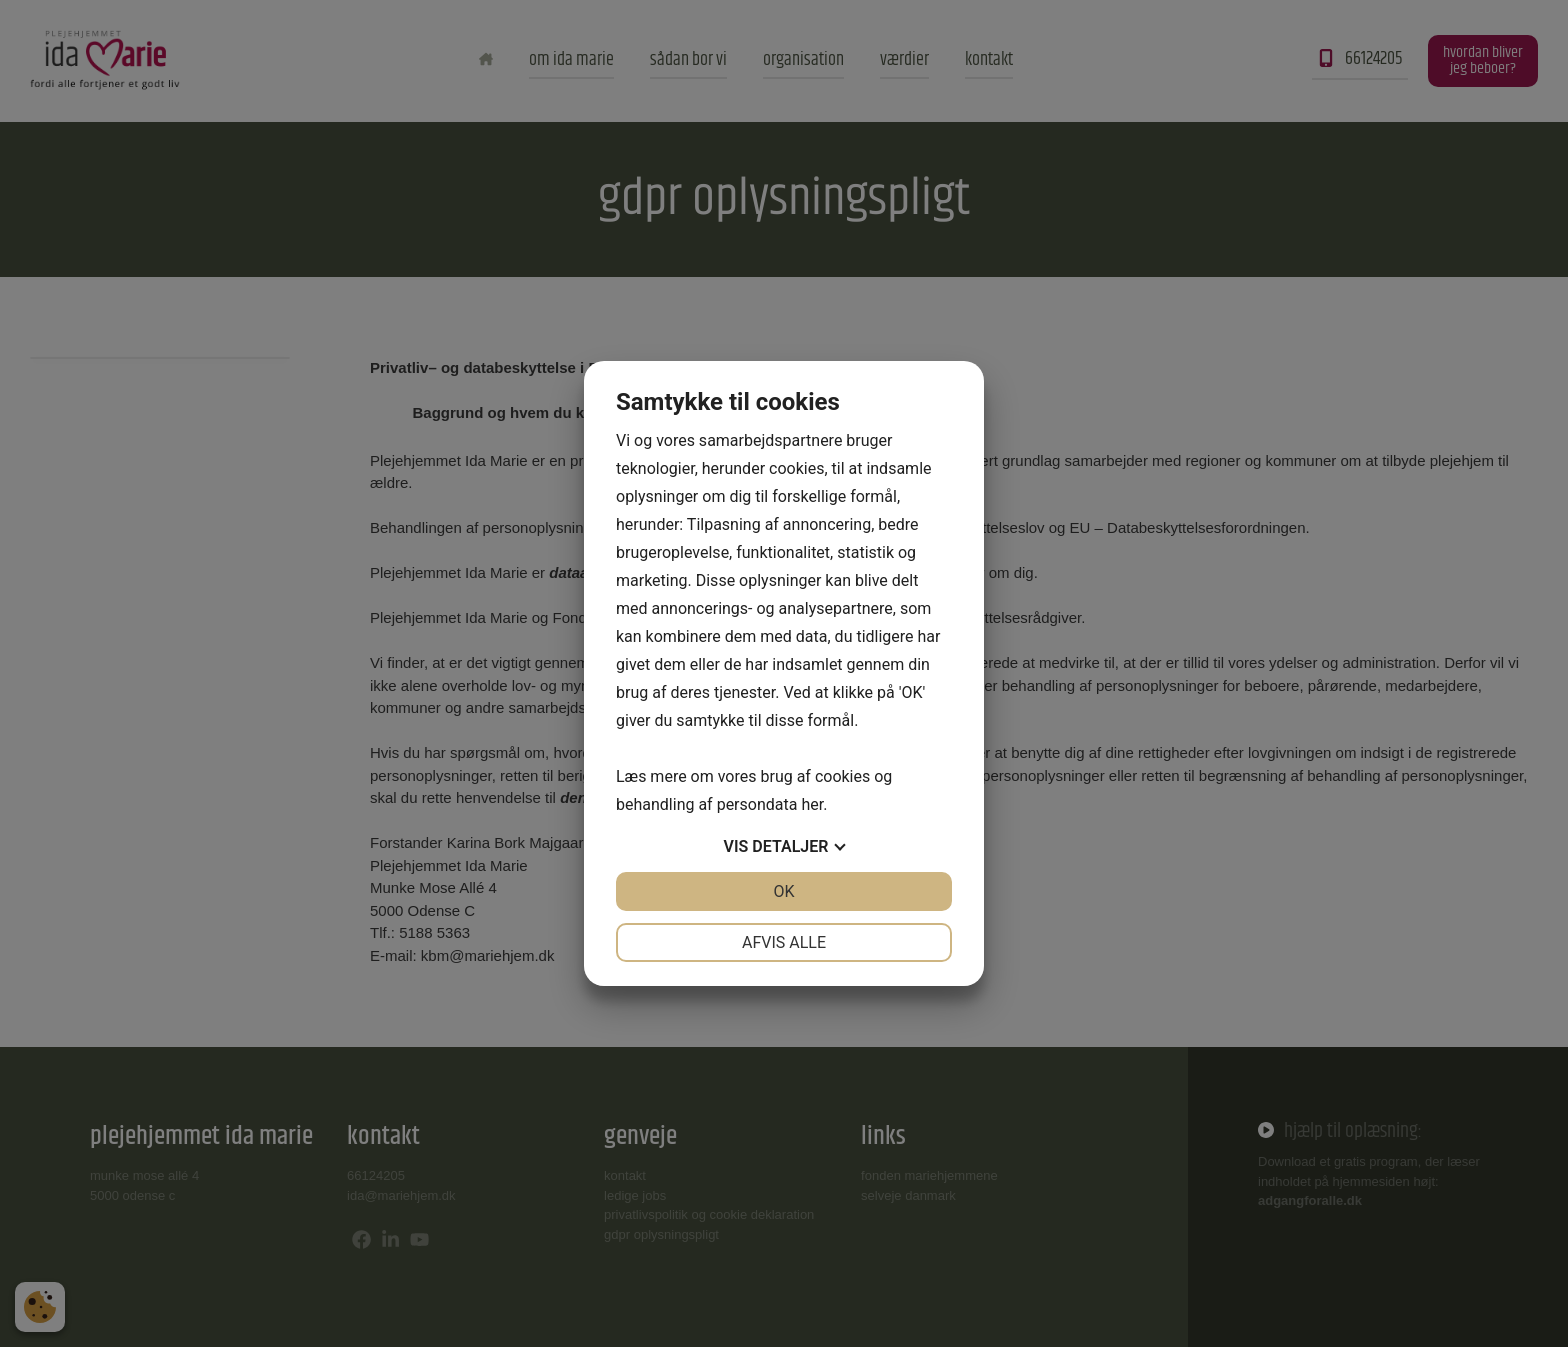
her (812, 804)
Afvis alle (784, 942)
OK (783, 891)
